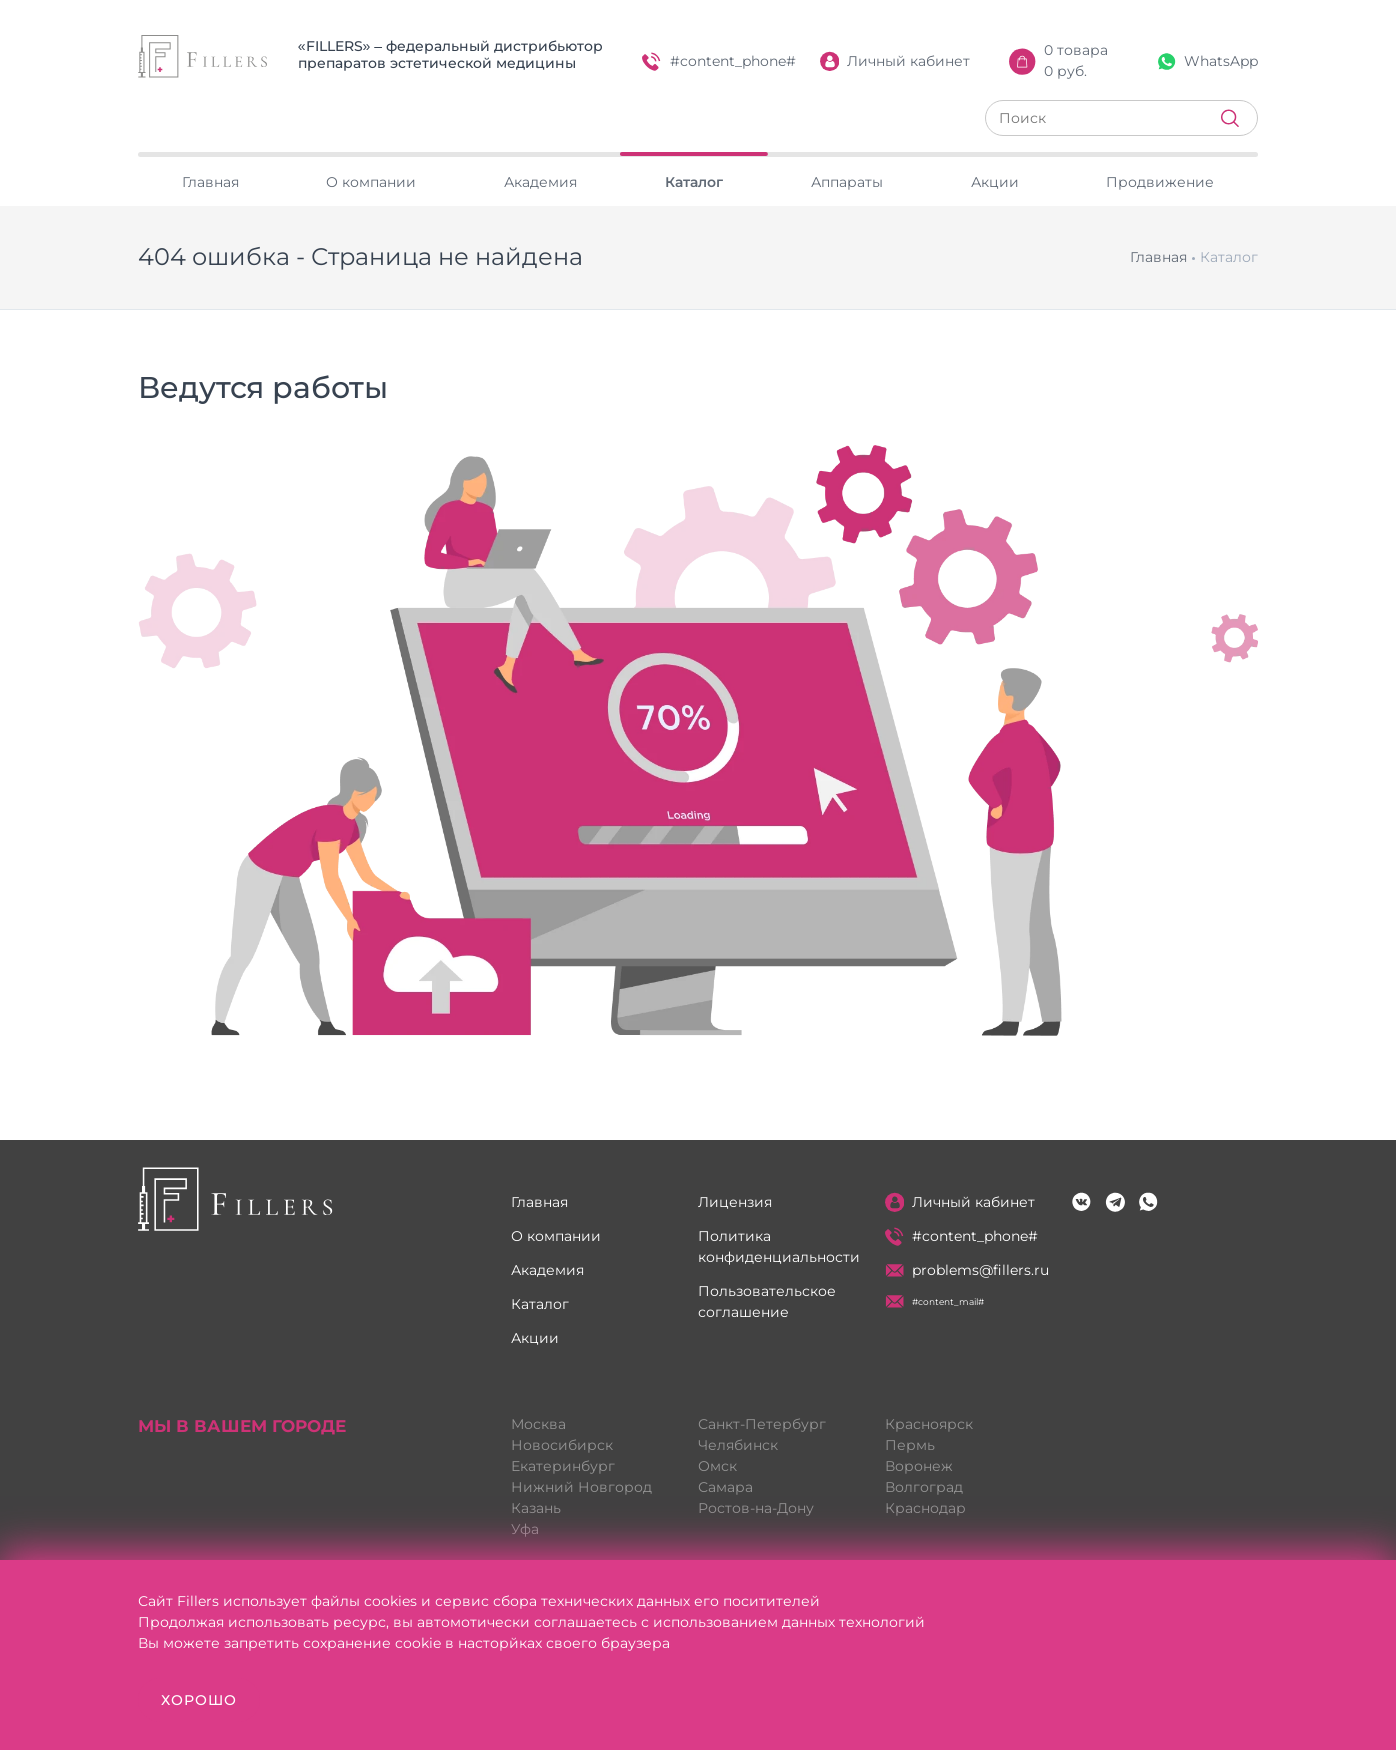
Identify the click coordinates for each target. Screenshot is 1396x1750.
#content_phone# (719, 61)
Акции (995, 182)
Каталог (694, 182)
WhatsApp (1208, 61)
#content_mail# (935, 1301)
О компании (371, 182)
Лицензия (735, 1202)
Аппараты (847, 182)
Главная (210, 182)
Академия (540, 182)
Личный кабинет (895, 61)
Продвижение (1160, 182)
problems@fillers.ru (967, 1270)
